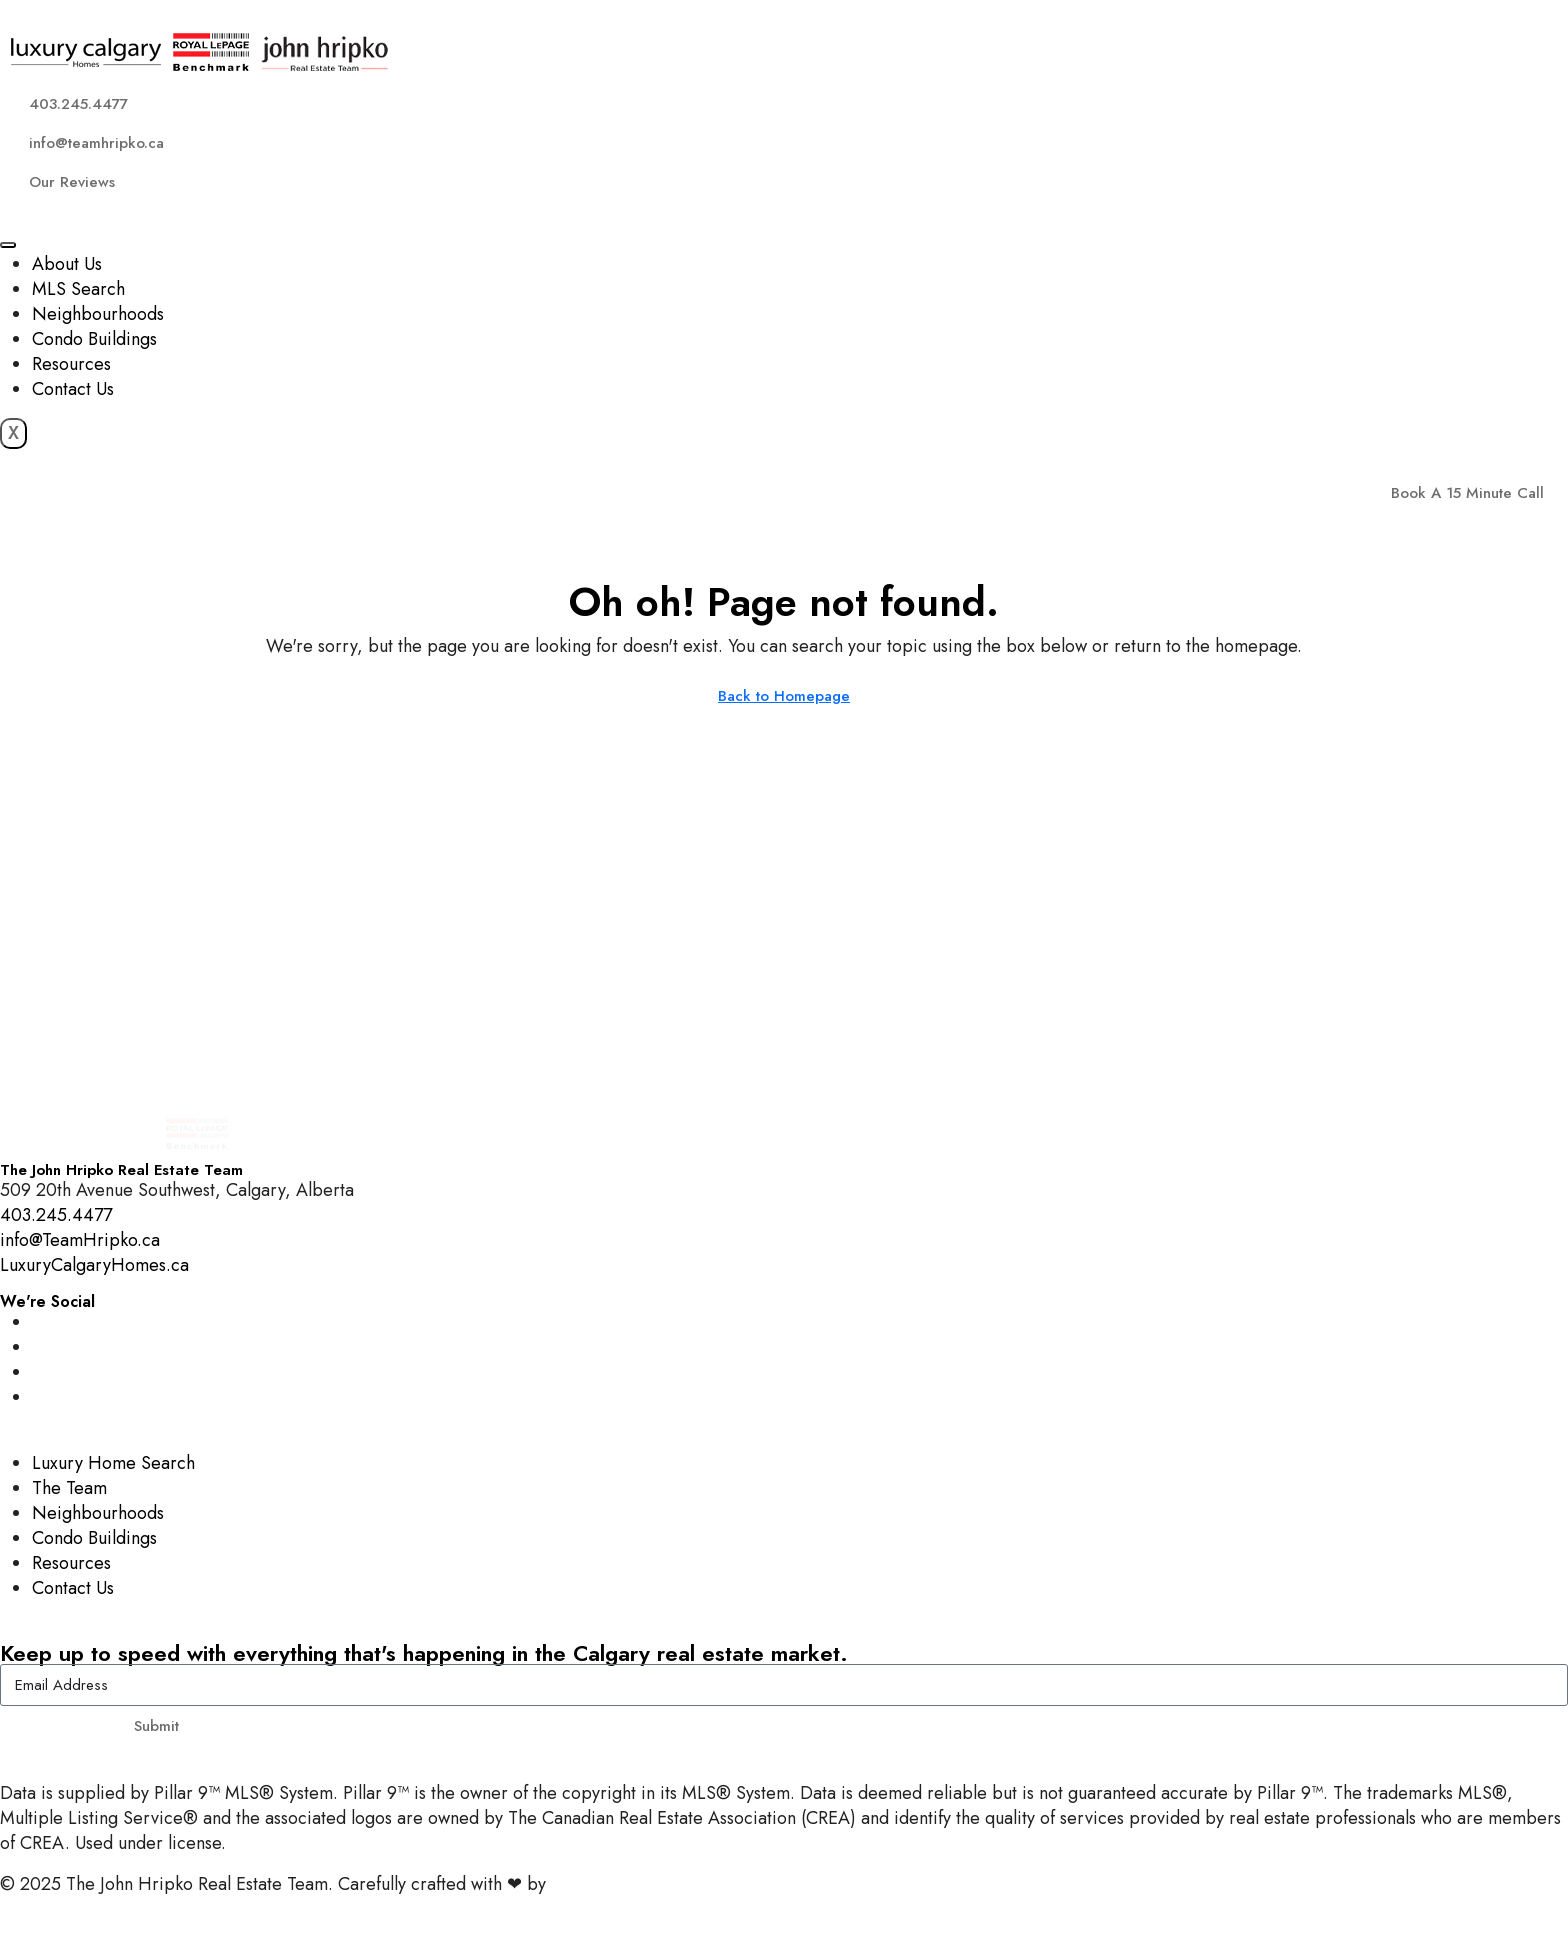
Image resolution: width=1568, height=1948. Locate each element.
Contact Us (73, 389)
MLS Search (78, 289)
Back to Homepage (784, 696)
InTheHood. (596, 1884)
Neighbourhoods (98, 314)
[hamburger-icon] (8, 245)
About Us (67, 264)
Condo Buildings (94, 339)
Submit (156, 1726)
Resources (71, 364)
